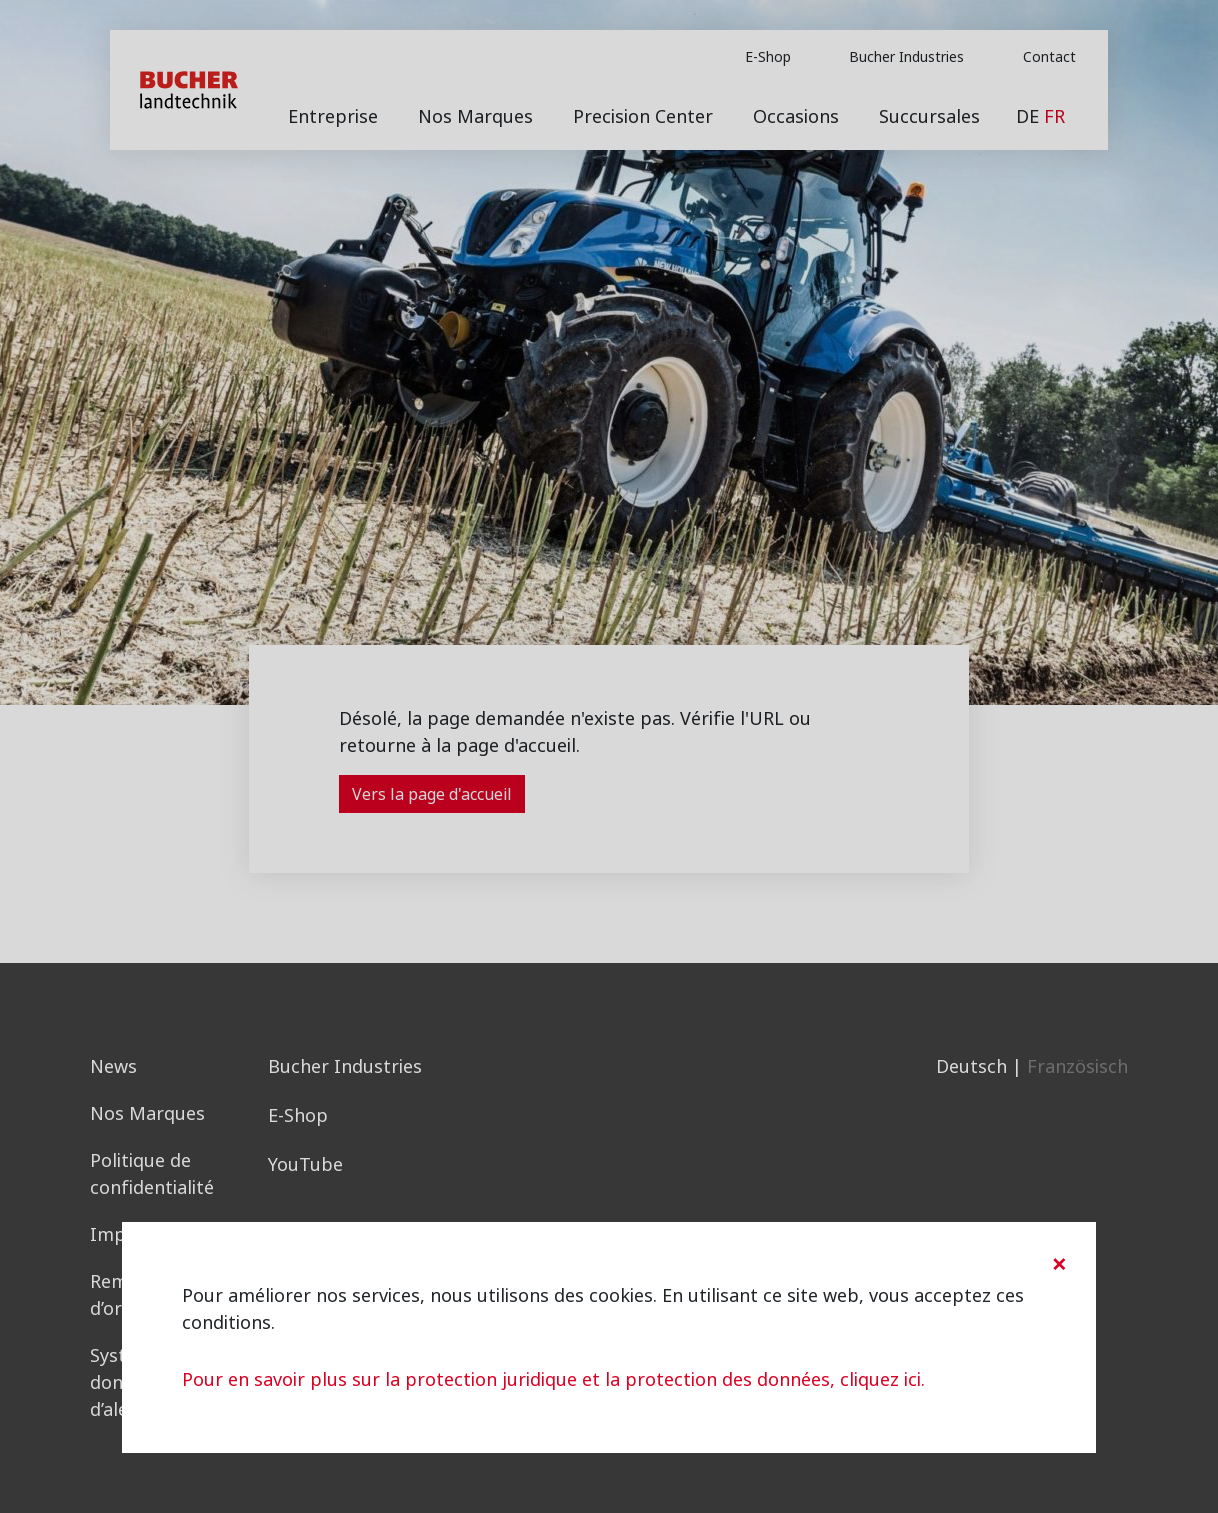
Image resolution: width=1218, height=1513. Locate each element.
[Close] (1059, 1264)
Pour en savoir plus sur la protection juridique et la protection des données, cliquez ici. (553, 1379)
